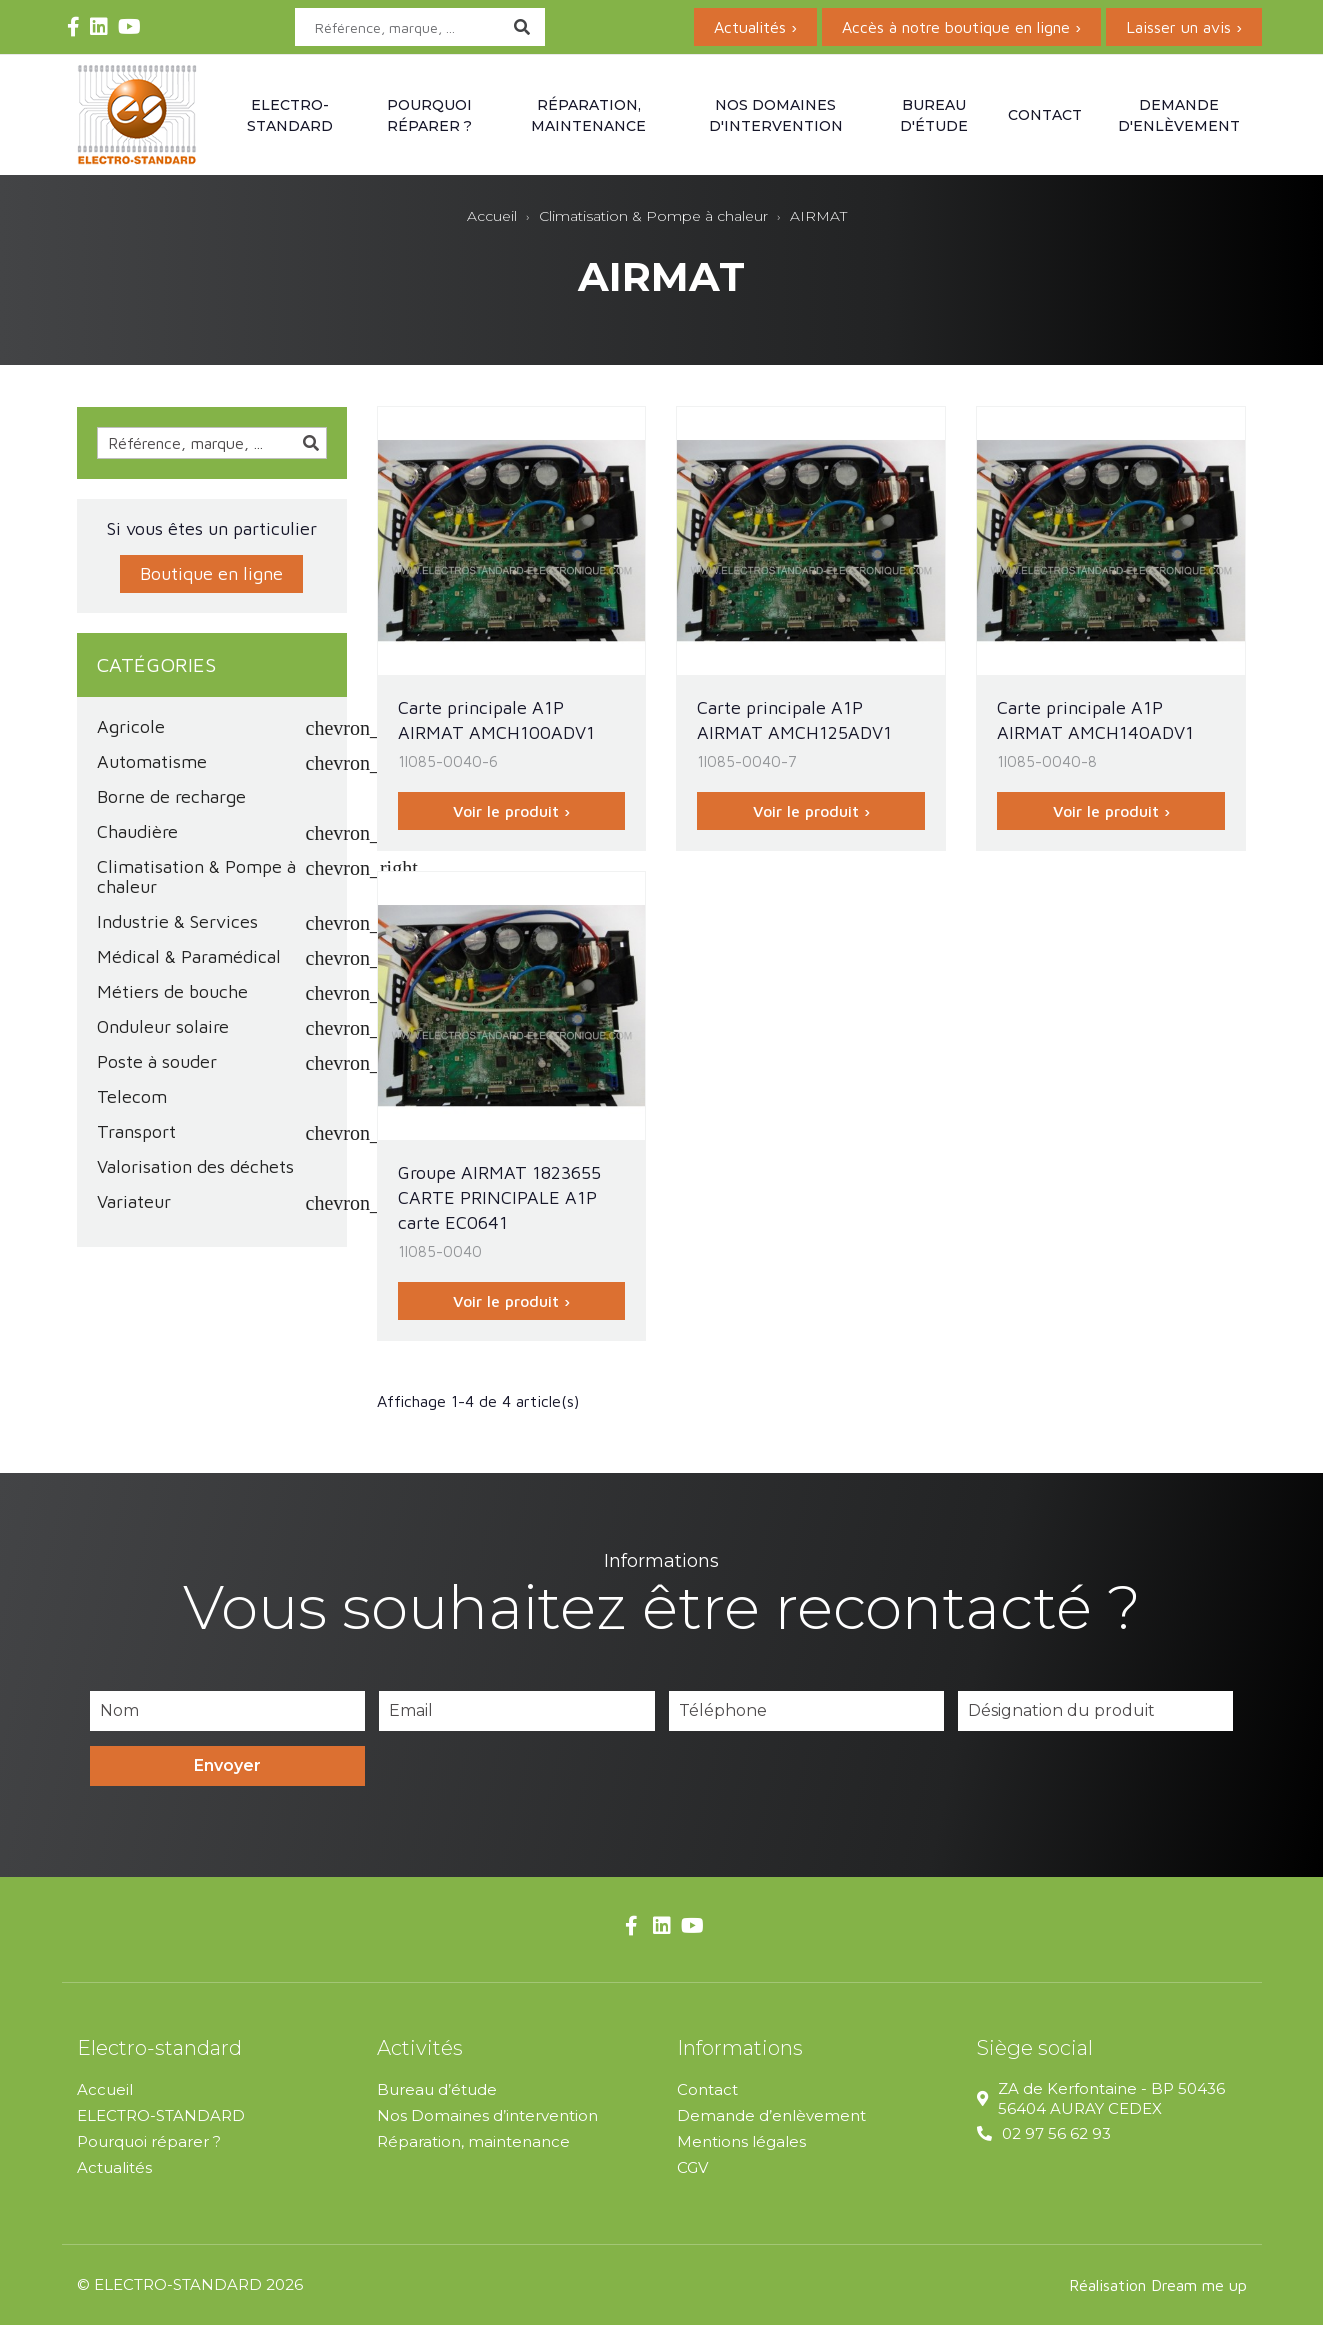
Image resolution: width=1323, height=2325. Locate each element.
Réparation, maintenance (588, 115)
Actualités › (755, 27)
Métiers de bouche (172, 992)
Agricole (131, 727)
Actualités (114, 2167)
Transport (136, 1132)
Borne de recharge (171, 797)
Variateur (134, 1202)
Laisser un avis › (1184, 27)
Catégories (156, 664)
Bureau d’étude (437, 2089)
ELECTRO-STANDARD (161, 2115)
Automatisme (152, 762)
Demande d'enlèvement (1179, 115)
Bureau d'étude (934, 115)
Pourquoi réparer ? (429, 115)
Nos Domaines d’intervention (487, 2115)
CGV (692, 2167)
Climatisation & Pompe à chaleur (196, 877)
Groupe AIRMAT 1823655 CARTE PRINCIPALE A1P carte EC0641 (499, 1197)
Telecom (132, 1097)
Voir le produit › (511, 811)
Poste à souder (157, 1062)
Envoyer (227, 1765)
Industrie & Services (177, 922)
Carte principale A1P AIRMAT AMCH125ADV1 (794, 720)
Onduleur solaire (163, 1027)
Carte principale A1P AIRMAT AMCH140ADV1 (1095, 720)
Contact (1045, 115)
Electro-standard (290, 115)
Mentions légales (741, 2141)
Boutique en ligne (211, 573)
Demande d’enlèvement (771, 2115)
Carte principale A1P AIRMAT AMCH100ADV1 (496, 720)
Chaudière (137, 832)
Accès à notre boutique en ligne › (961, 27)
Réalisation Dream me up (1158, 2285)
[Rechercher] (420, 27)
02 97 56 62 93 (1056, 2133)
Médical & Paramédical (189, 957)
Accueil (105, 2089)
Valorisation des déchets (195, 1167)
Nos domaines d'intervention (776, 115)
